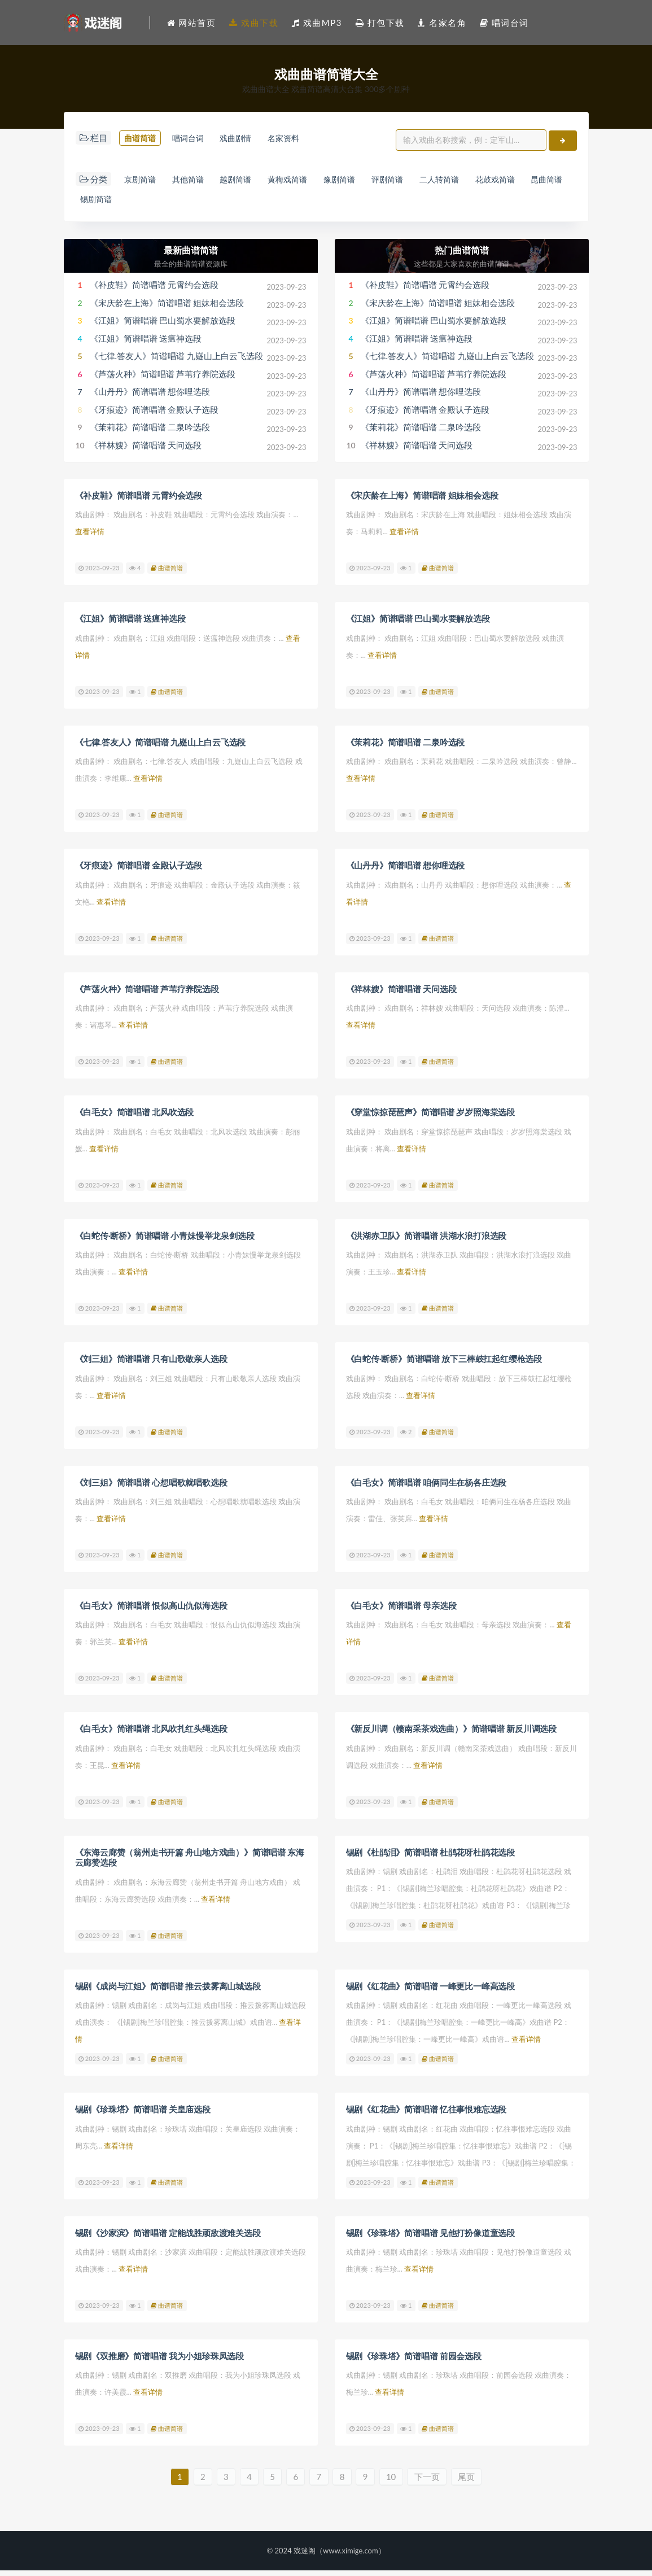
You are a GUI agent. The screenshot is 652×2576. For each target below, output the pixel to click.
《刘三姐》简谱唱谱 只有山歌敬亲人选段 (151, 1365)
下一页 (436, 2482)
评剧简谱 (421, 186)
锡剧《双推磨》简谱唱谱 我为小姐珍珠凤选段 (159, 2360)
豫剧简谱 (367, 186)
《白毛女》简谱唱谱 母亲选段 (401, 1611)
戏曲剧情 (251, 138)
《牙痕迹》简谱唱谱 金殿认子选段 (154, 418)
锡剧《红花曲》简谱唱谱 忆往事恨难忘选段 (426, 2114)
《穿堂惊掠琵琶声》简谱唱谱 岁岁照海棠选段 (430, 1119)
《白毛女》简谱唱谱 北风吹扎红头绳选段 (151, 1735)
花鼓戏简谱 (542, 186)
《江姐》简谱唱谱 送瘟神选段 (146, 347)
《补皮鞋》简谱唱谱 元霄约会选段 (154, 293)
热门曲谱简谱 (462, 258)
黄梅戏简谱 (309, 186)
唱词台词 (196, 138)
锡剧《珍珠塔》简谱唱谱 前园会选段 (414, 2360)
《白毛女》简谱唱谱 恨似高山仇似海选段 (151, 1611)
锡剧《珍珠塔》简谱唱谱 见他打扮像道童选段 (430, 2237)
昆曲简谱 (99, 207)
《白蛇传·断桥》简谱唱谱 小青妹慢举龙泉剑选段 (165, 1242)
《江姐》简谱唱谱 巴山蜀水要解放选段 (163, 329)
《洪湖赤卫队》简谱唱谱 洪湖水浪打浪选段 (426, 1242)
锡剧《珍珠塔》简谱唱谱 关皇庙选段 (143, 2114)
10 (397, 2482)
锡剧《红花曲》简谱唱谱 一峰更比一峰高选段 (430, 1991)
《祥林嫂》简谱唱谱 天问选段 (146, 453)
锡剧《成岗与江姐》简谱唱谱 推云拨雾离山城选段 (168, 1991)
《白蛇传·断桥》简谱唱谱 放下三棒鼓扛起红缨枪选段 (444, 1365)
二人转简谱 (479, 186)
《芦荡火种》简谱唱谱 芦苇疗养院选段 (163, 382)
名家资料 (99, 159)
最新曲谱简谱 (191, 258)
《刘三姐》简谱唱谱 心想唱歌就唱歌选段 (151, 1488)
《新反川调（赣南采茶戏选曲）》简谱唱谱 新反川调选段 (451, 1735)
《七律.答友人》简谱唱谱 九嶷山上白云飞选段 (176, 364)
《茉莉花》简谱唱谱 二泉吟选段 (150, 435)
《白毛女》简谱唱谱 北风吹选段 (134, 1119)
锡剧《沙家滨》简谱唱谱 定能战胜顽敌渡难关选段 (168, 2237)
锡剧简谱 (152, 207)
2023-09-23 (99, 576)
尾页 (477, 2482)
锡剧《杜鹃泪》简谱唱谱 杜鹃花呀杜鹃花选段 (430, 1858)
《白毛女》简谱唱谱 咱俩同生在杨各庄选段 (426, 1488)
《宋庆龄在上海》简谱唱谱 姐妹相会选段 (167, 311)
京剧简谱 (142, 186)
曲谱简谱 (142, 138)
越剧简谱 (251, 186)
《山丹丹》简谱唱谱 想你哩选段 (150, 400)
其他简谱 (196, 186)
